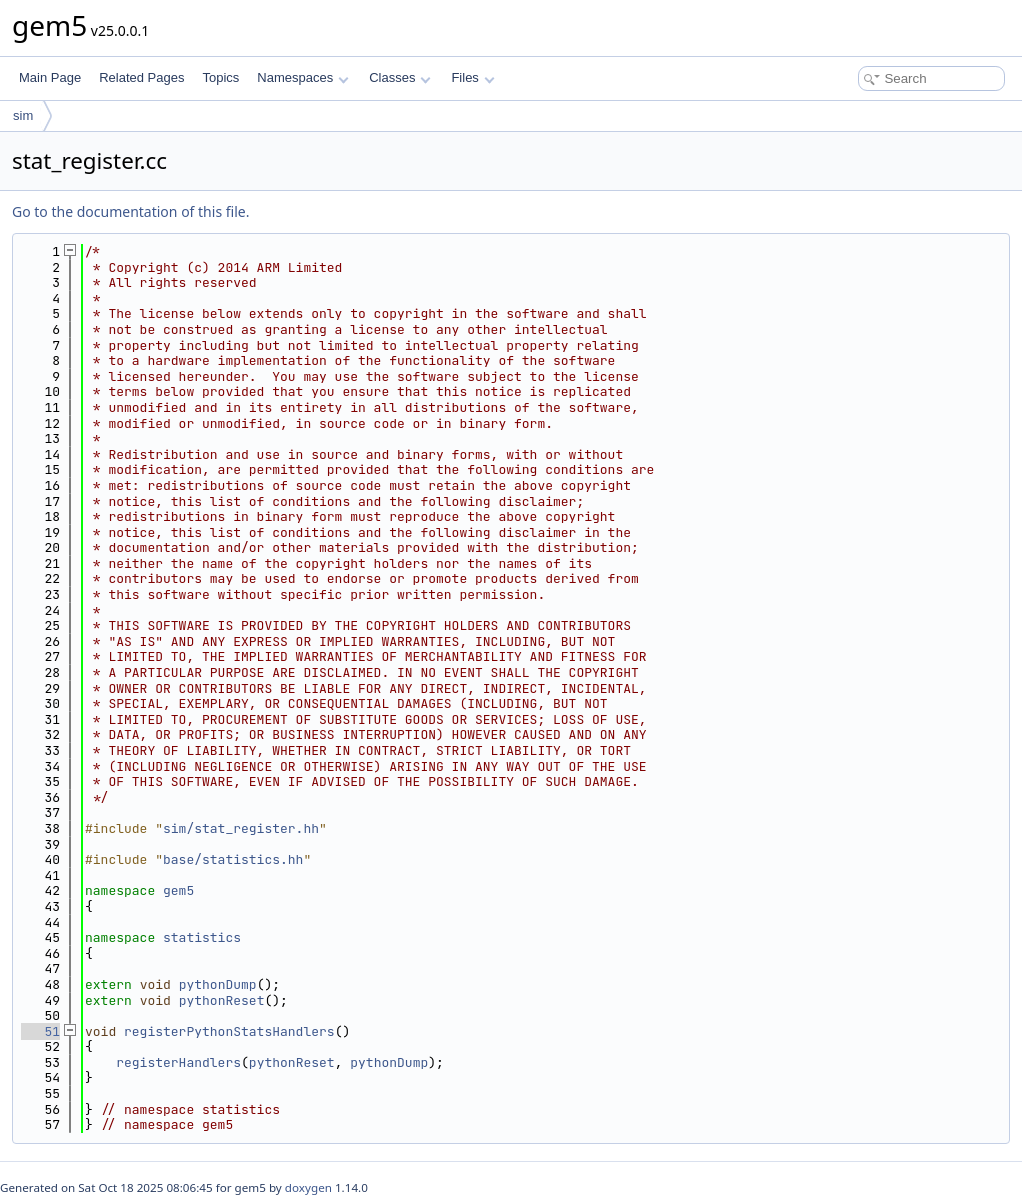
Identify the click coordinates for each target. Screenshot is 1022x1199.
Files (472, 77)
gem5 (178, 890)
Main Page (50, 77)
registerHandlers (178, 1062)
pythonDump (218, 984)
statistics (202, 937)
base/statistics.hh (233, 859)
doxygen (308, 1187)
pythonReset (222, 1000)
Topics (220, 77)
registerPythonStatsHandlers (229, 1031)
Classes (400, 77)
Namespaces (302, 77)
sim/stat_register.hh (241, 828)
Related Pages (141, 77)
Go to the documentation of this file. (130, 211)
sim (23, 115)
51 (40, 1031)
